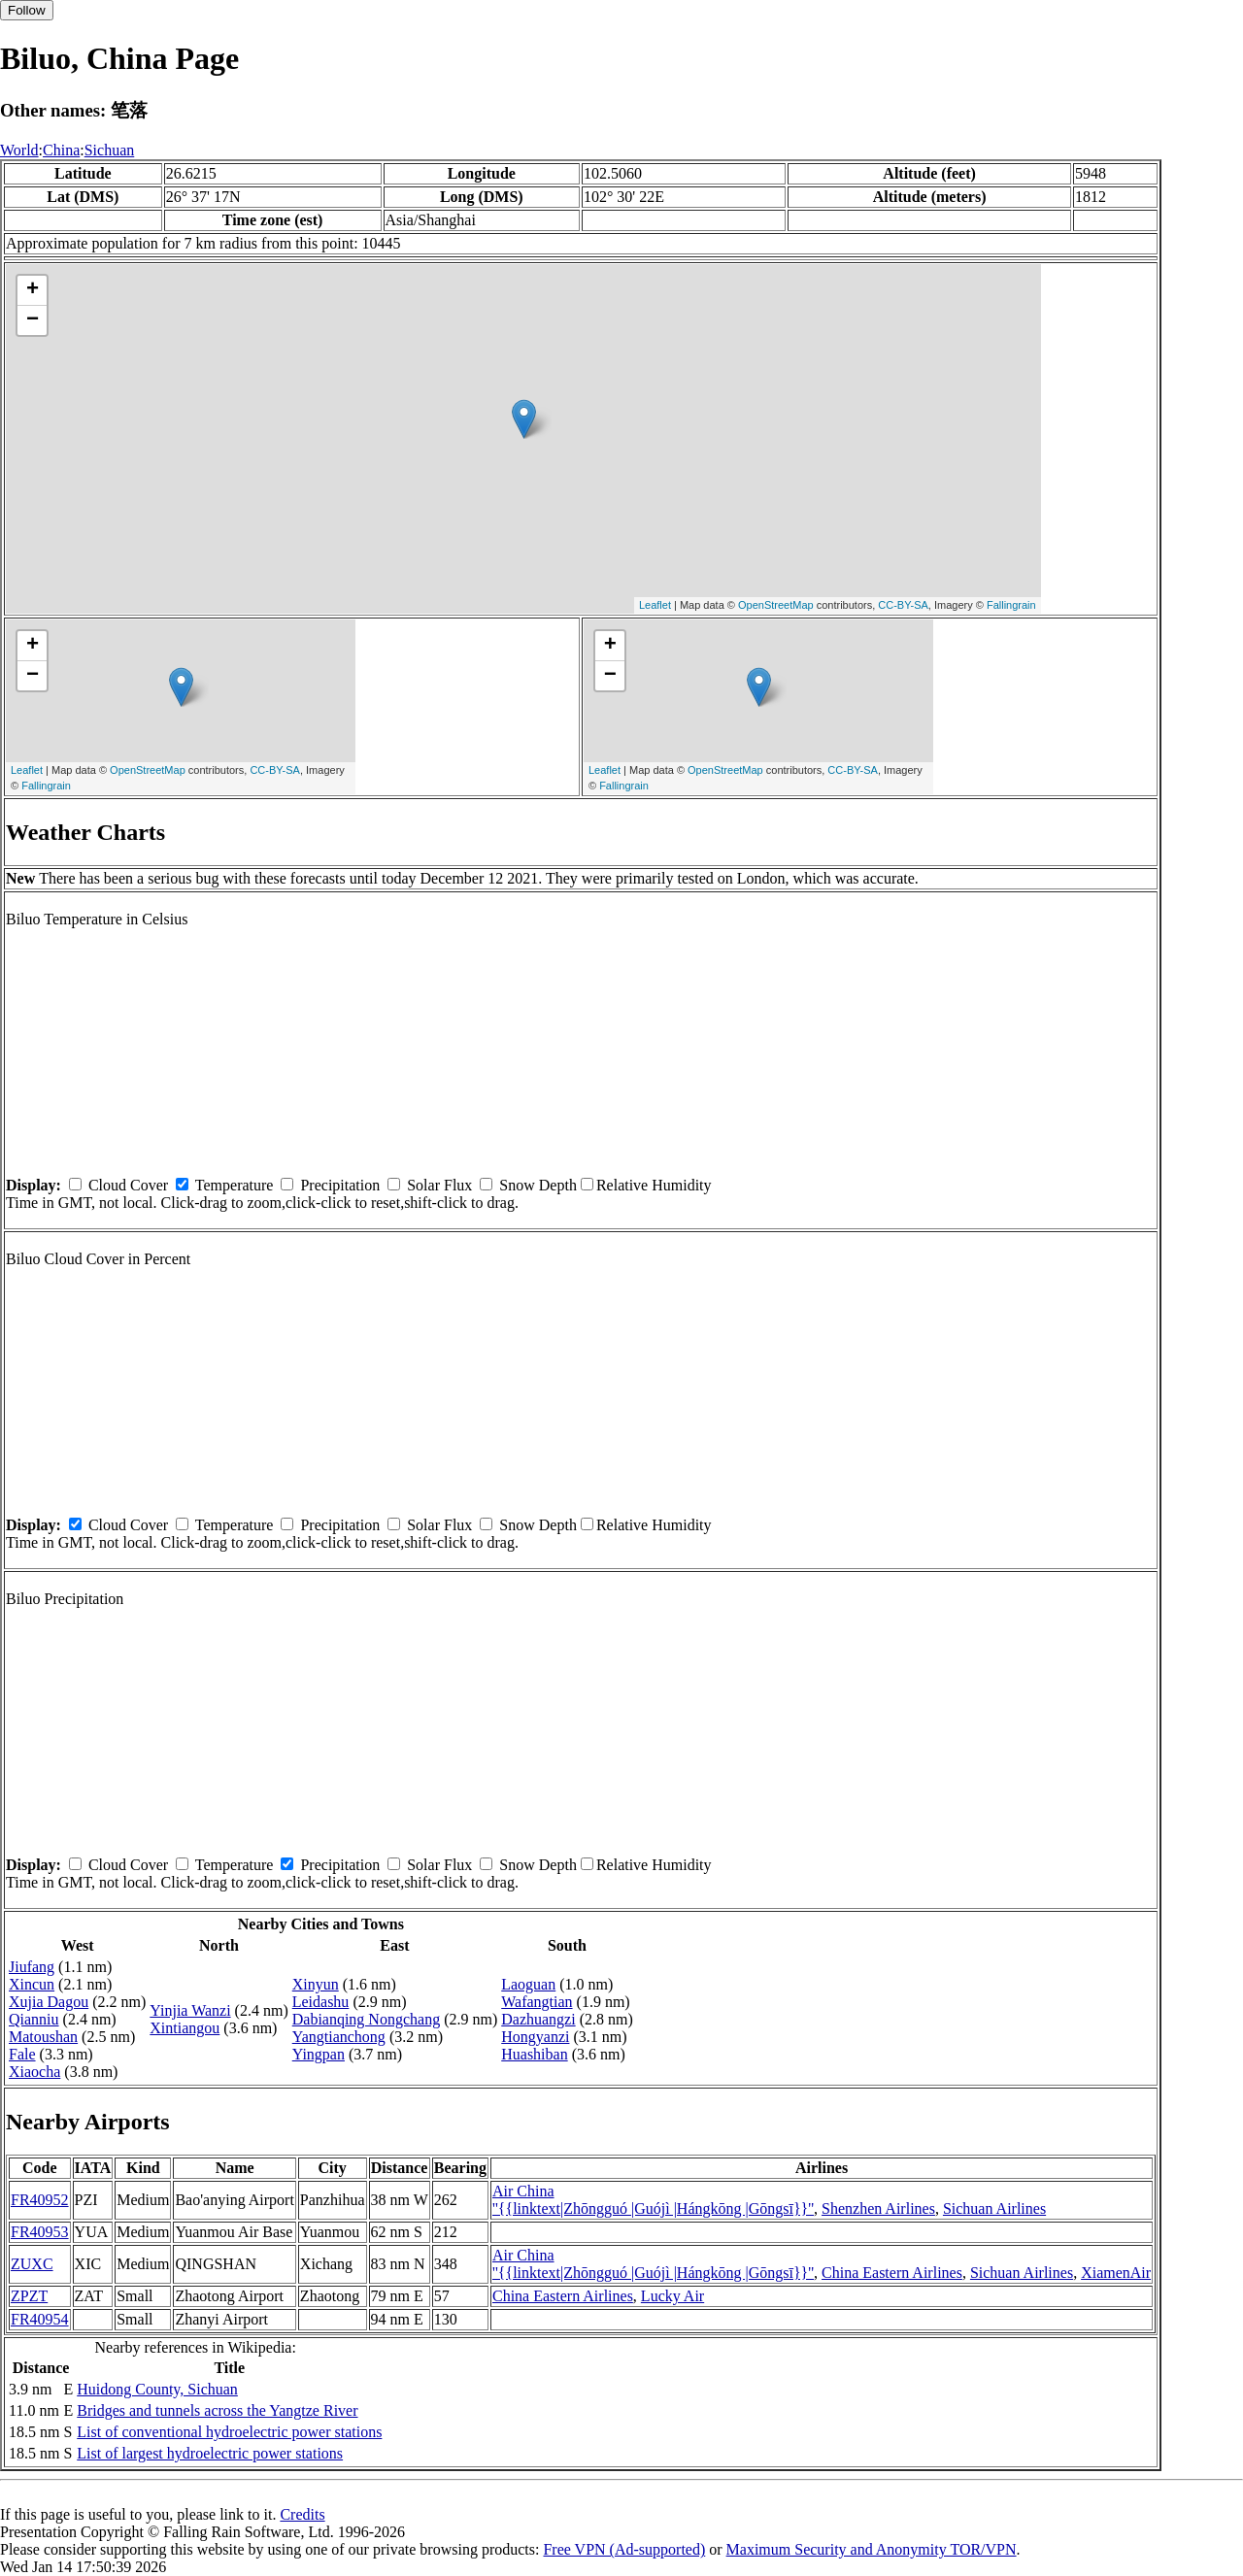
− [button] (32, 320)
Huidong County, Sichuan (157, 2389)
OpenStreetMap (776, 605)
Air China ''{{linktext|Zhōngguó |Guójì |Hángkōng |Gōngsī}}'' (653, 2200)
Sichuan (109, 150)
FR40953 (40, 2232)
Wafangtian (536, 2001)
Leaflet (655, 605)
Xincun (31, 1984)
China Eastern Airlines (892, 2272)
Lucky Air (672, 2296)
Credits (302, 2514)
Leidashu (321, 2001)
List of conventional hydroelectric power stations (229, 2432)
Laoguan (528, 1984)
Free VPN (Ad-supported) (624, 2549)
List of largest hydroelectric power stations (210, 2453)
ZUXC (32, 2264)
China (61, 150)
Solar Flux (439, 1185)
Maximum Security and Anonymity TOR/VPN (871, 2549)
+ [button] (32, 290)
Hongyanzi (535, 2036)
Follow (27, 10)
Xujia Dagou (48, 2001)
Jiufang (31, 1966)
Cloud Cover (128, 1185)
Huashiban (534, 2054)
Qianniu (34, 2019)
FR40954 (40, 2319)
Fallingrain (1011, 605)
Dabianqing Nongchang (366, 2019)
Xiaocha (34, 2071)
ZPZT (29, 2296)
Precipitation (340, 1185)
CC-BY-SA (903, 605)
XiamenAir (1116, 2272)
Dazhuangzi (538, 2019)
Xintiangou (184, 2028)
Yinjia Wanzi (190, 2010)
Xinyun (315, 1984)
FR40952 (40, 2199)
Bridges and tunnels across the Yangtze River (217, 2410)
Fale (22, 2054)
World (19, 150)
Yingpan (318, 2054)
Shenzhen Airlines (878, 2208)
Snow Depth (538, 1185)
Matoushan (43, 2036)
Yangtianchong (339, 2036)
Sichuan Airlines (994, 2208)
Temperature (234, 1185)
